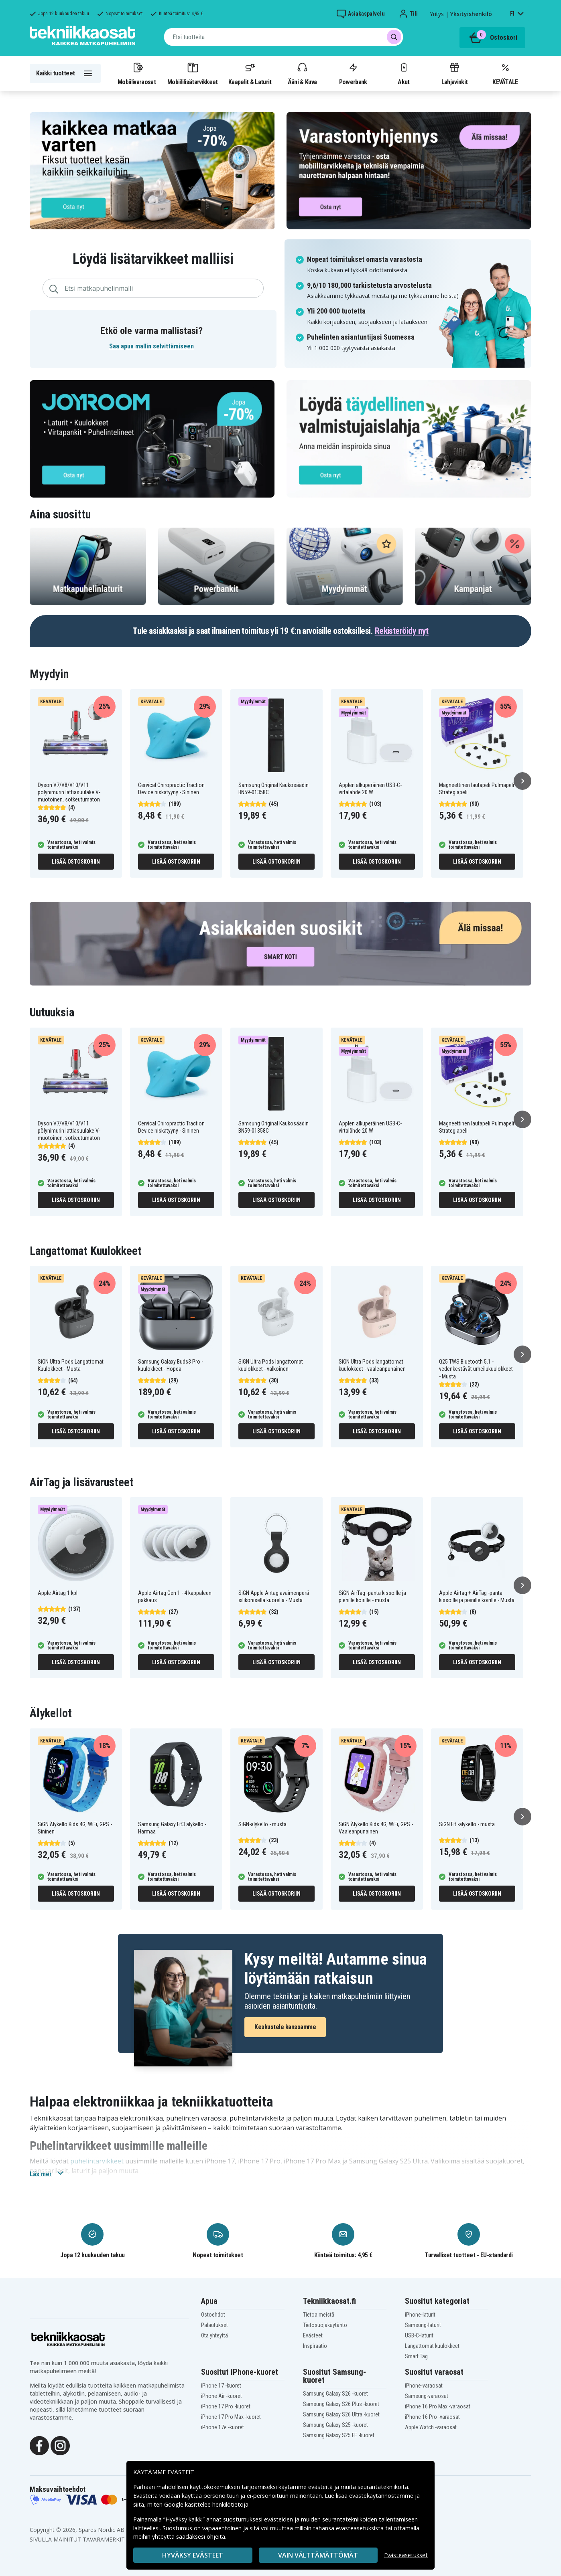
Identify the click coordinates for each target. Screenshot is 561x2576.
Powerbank (353, 73)
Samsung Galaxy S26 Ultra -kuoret (341, 2414)
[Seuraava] (522, 781)
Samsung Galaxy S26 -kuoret (335, 2393)
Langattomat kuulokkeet (432, 2346)
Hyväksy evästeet (192, 2555)
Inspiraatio (315, 2346)
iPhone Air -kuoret (221, 2396)
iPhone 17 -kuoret (221, 2385)
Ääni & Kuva (302, 73)
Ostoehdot (213, 2314)
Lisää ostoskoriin (76, 861)
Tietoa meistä (318, 2314)
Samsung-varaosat (426, 2396)
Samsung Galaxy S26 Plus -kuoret (341, 2404)
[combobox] (283, 37)
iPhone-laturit (420, 2314)
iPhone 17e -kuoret (222, 2427)
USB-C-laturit (419, 2335)
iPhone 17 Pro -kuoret (225, 2406)
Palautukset (214, 2325)
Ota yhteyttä (214, 2335)
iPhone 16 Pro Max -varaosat (437, 2406)
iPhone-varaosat (424, 2385)
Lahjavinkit (454, 73)
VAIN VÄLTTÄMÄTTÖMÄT (318, 2555)
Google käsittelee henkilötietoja (206, 2504)
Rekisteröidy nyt (402, 631)
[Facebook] (39, 2444)
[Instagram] (60, 2444)
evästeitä (321, 2487)
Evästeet (313, 2335)
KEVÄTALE (505, 73)
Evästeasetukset (406, 2555)
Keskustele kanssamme (285, 2027)
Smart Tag (416, 2356)
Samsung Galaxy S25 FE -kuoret (338, 2435)
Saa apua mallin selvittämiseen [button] (151, 346)
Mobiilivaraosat (137, 73)
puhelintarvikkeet (97, 2161)
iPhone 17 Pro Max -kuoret (231, 2417)
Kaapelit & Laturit (250, 73)
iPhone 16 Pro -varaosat (432, 2417)
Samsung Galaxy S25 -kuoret (335, 2425)
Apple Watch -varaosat (431, 2427)
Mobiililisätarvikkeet (192, 73)
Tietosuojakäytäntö (325, 2325)
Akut (404, 73)
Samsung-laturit (423, 2325)
